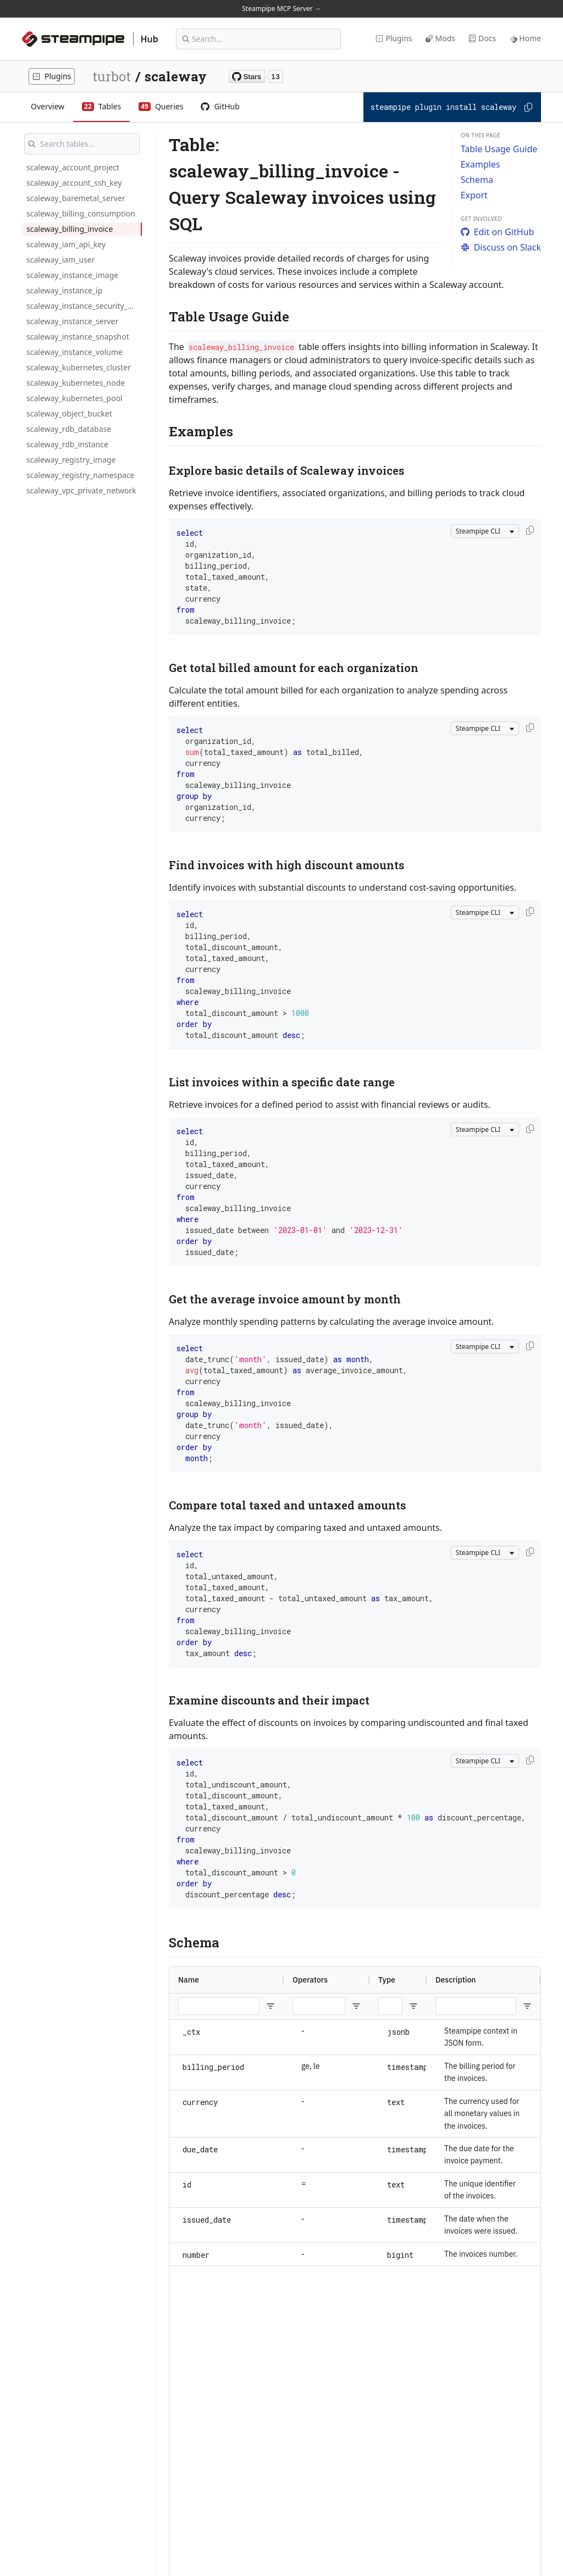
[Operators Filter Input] (318, 2006)
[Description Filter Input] (475, 2006)
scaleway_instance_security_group (84, 306)
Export (474, 195)
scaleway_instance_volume (74, 352)
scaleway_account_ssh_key (74, 182)
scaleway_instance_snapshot (77, 336)
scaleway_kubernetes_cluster (78, 367)
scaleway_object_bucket (69, 413)
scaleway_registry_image (70, 459)
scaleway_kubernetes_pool (74, 398)
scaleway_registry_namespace (80, 475)
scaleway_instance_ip (64, 290)
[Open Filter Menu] (270, 2006)
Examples (480, 164)
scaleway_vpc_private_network (81, 490)
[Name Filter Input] (219, 2006)
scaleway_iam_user (60, 259)
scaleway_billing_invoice (69, 229)
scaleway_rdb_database (68, 429)
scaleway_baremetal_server (75, 198)
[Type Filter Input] (390, 2006)
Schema (477, 180)
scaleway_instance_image (72, 275)
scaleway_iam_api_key (66, 244)
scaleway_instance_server (72, 321)
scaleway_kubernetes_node (75, 382)
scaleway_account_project (72, 167)
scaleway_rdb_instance (67, 444)
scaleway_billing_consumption (80, 213)
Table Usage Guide (499, 149)
